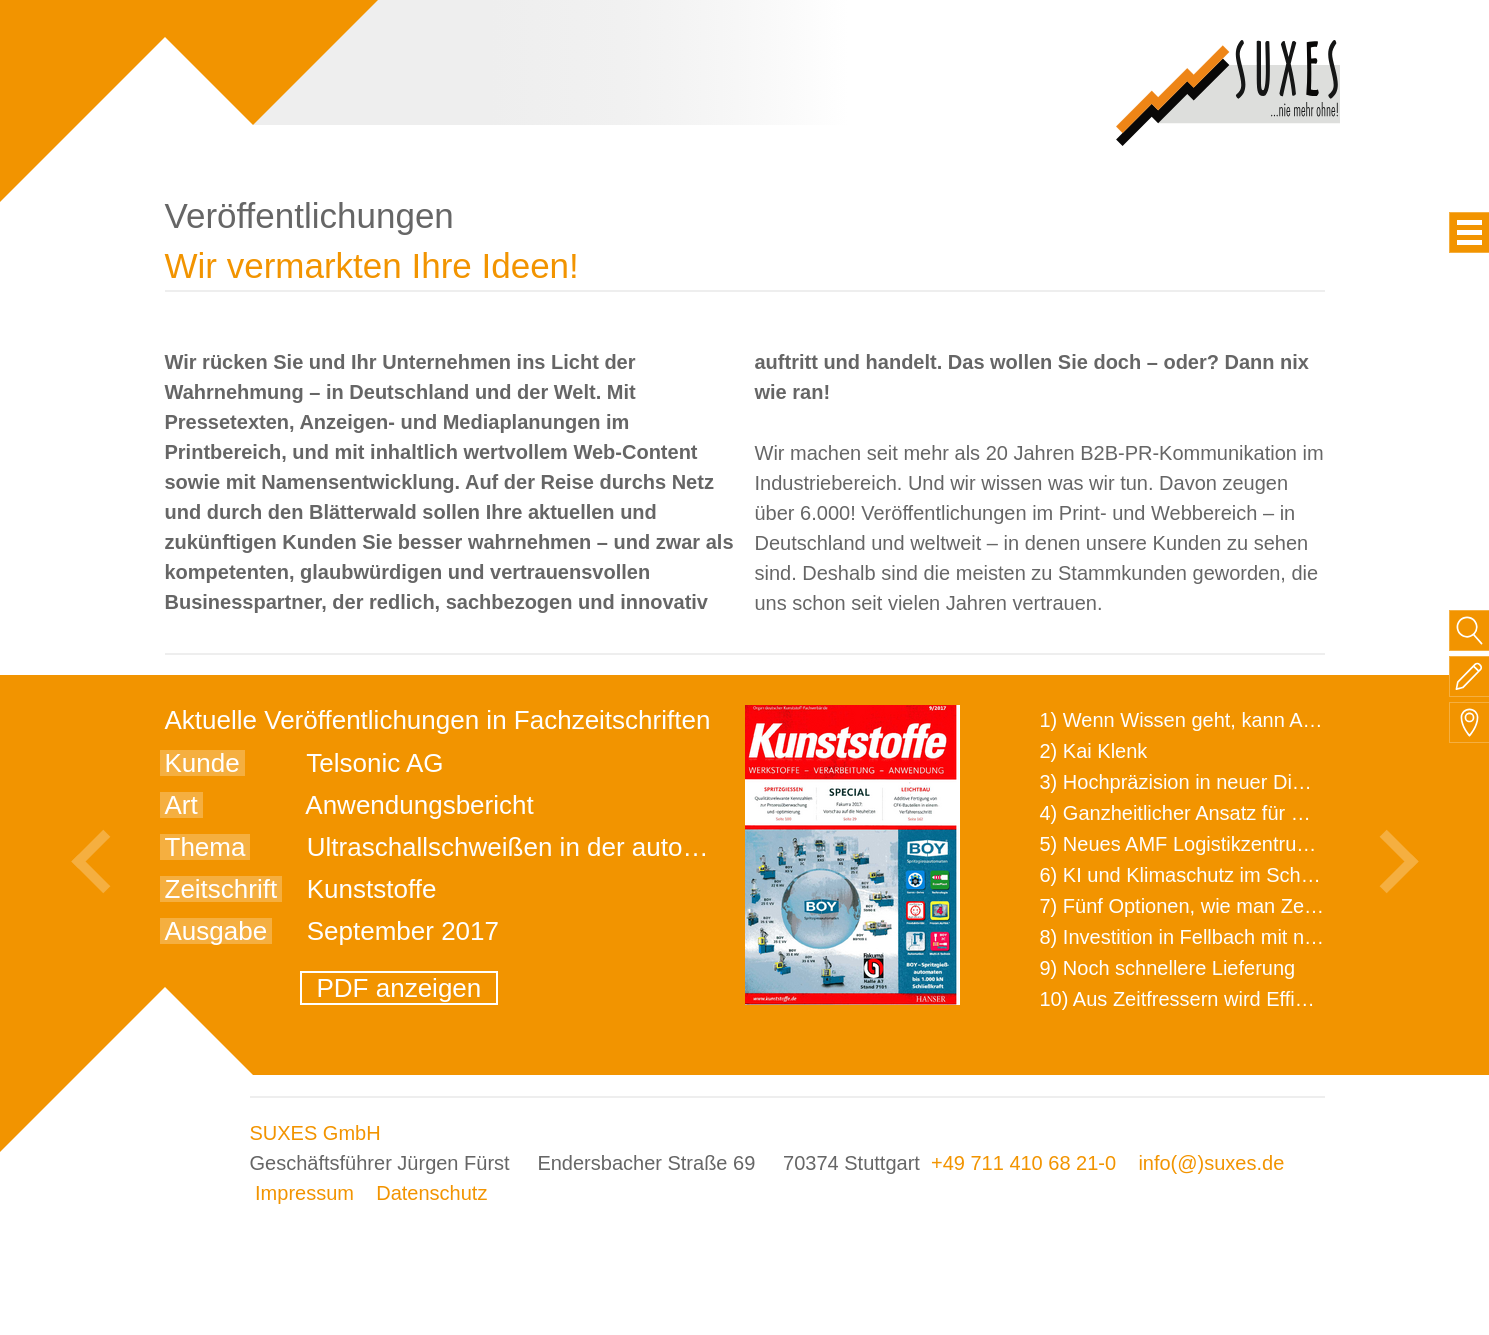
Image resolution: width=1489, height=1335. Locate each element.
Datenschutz (431, 1193)
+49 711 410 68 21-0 (1023, 1163)
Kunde (202, 763)
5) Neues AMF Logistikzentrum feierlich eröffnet (1250, 844)
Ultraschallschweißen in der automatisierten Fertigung (617, 847)
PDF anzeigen (399, 988)
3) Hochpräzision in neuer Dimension (1204, 782)
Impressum (304, 1193)
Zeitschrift (221, 889)
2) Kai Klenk (1094, 751)
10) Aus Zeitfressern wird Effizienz (1191, 999)
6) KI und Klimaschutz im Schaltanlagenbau (1233, 875)
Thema (205, 847)
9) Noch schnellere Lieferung (1168, 968)
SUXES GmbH (315, 1133)
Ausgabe (216, 931)
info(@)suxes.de (1211, 1163)
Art (181, 805)
